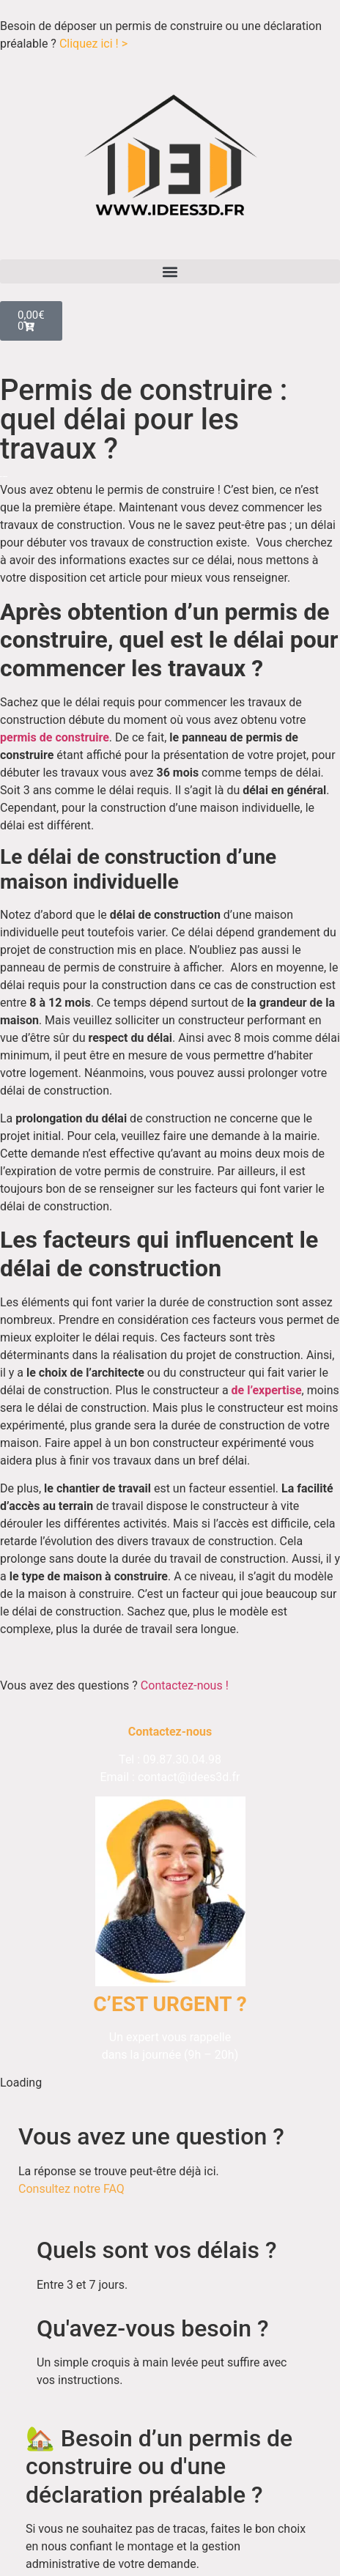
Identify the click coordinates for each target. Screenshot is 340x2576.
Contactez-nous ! (185, 1685)
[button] (170, 271)
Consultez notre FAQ (71, 2189)
